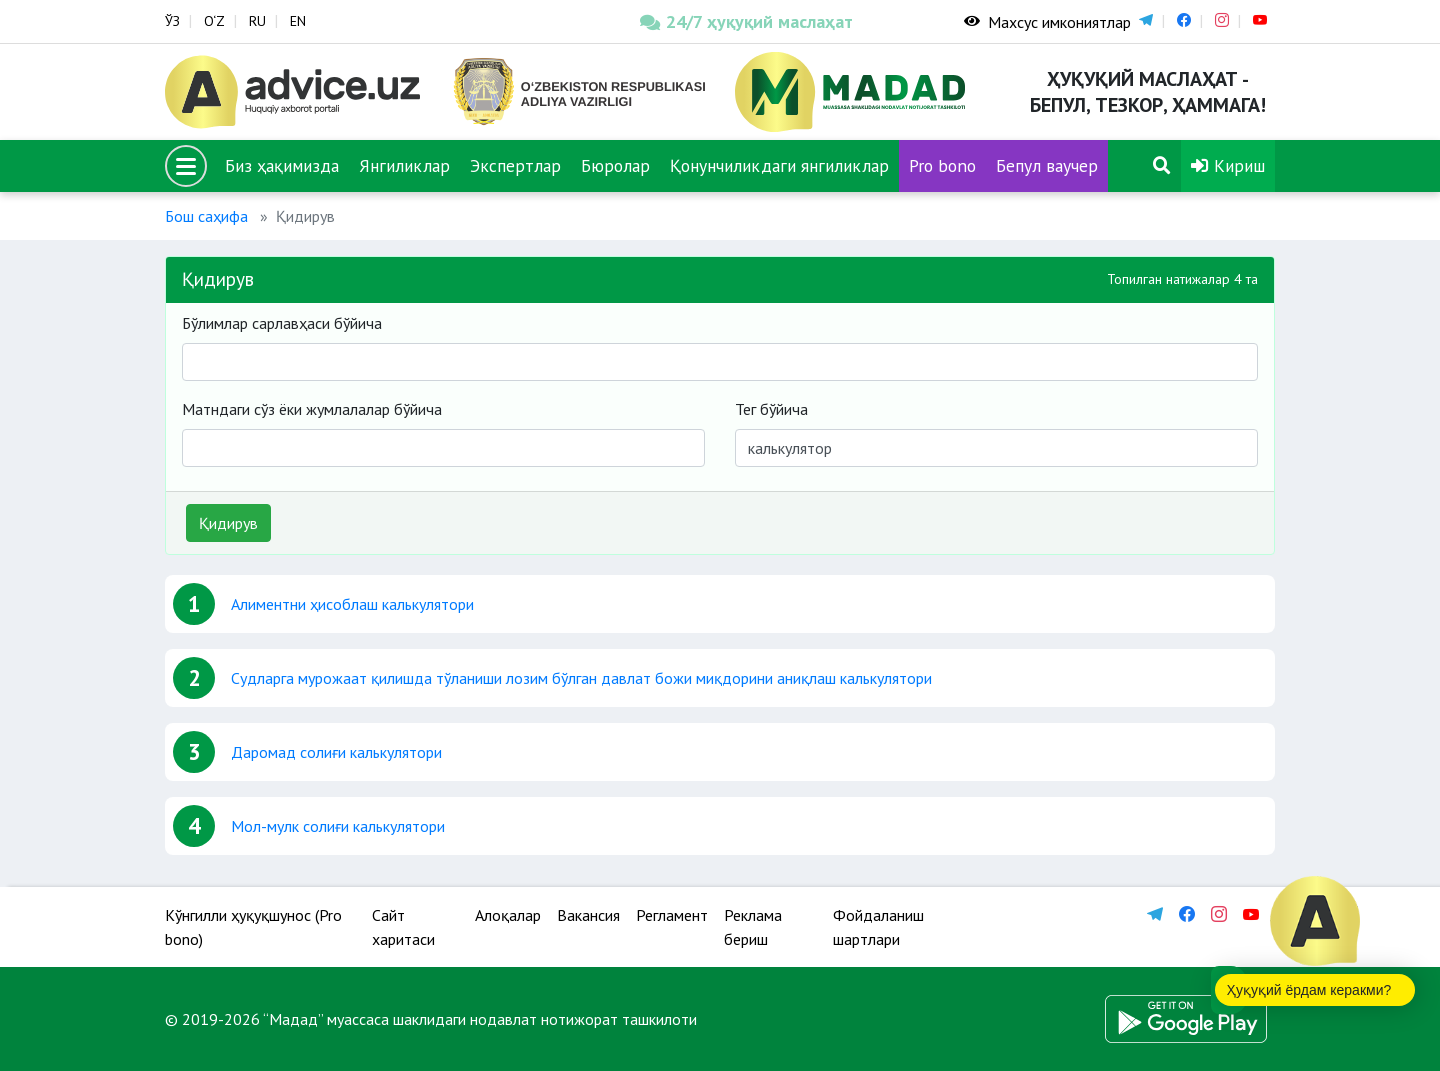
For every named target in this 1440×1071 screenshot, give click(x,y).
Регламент (672, 915)
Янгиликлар (404, 165)
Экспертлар (515, 165)
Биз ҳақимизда (282, 165)
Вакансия (588, 915)
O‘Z (214, 21)
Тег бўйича (771, 409)
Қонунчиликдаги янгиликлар (779, 165)
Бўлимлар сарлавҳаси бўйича (282, 323)
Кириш (1228, 165)
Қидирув (228, 523)
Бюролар (615, 165)
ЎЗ (172, 21)
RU (257, 21)
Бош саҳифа (206, 216)
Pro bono (942, 165)
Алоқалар (508, 915)
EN (298, 21)
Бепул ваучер (1047, 165)
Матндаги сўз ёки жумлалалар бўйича (312, 409)
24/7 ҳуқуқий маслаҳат (746, 21)
